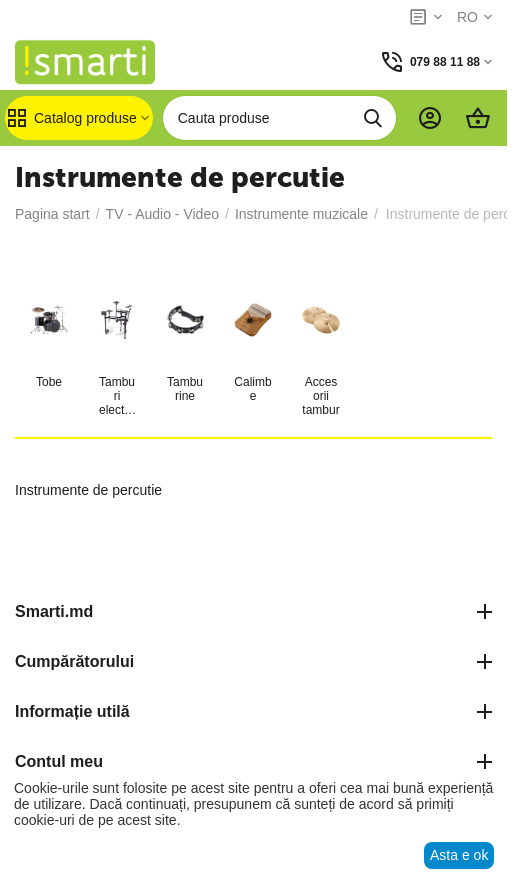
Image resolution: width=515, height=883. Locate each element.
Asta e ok (459, 855)
